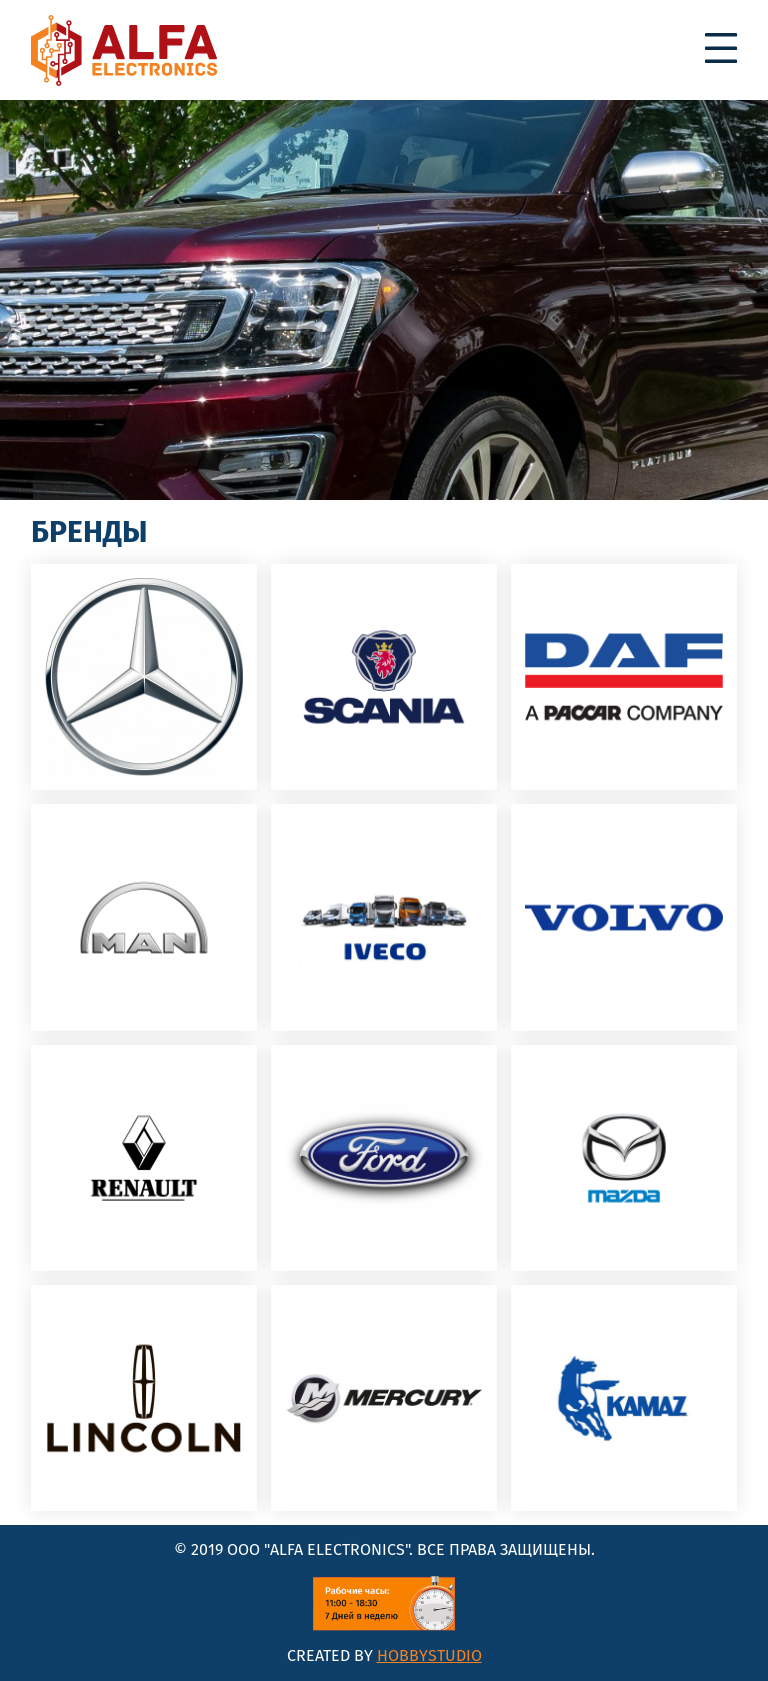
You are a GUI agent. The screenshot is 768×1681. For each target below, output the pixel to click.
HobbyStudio (429, 1655)
